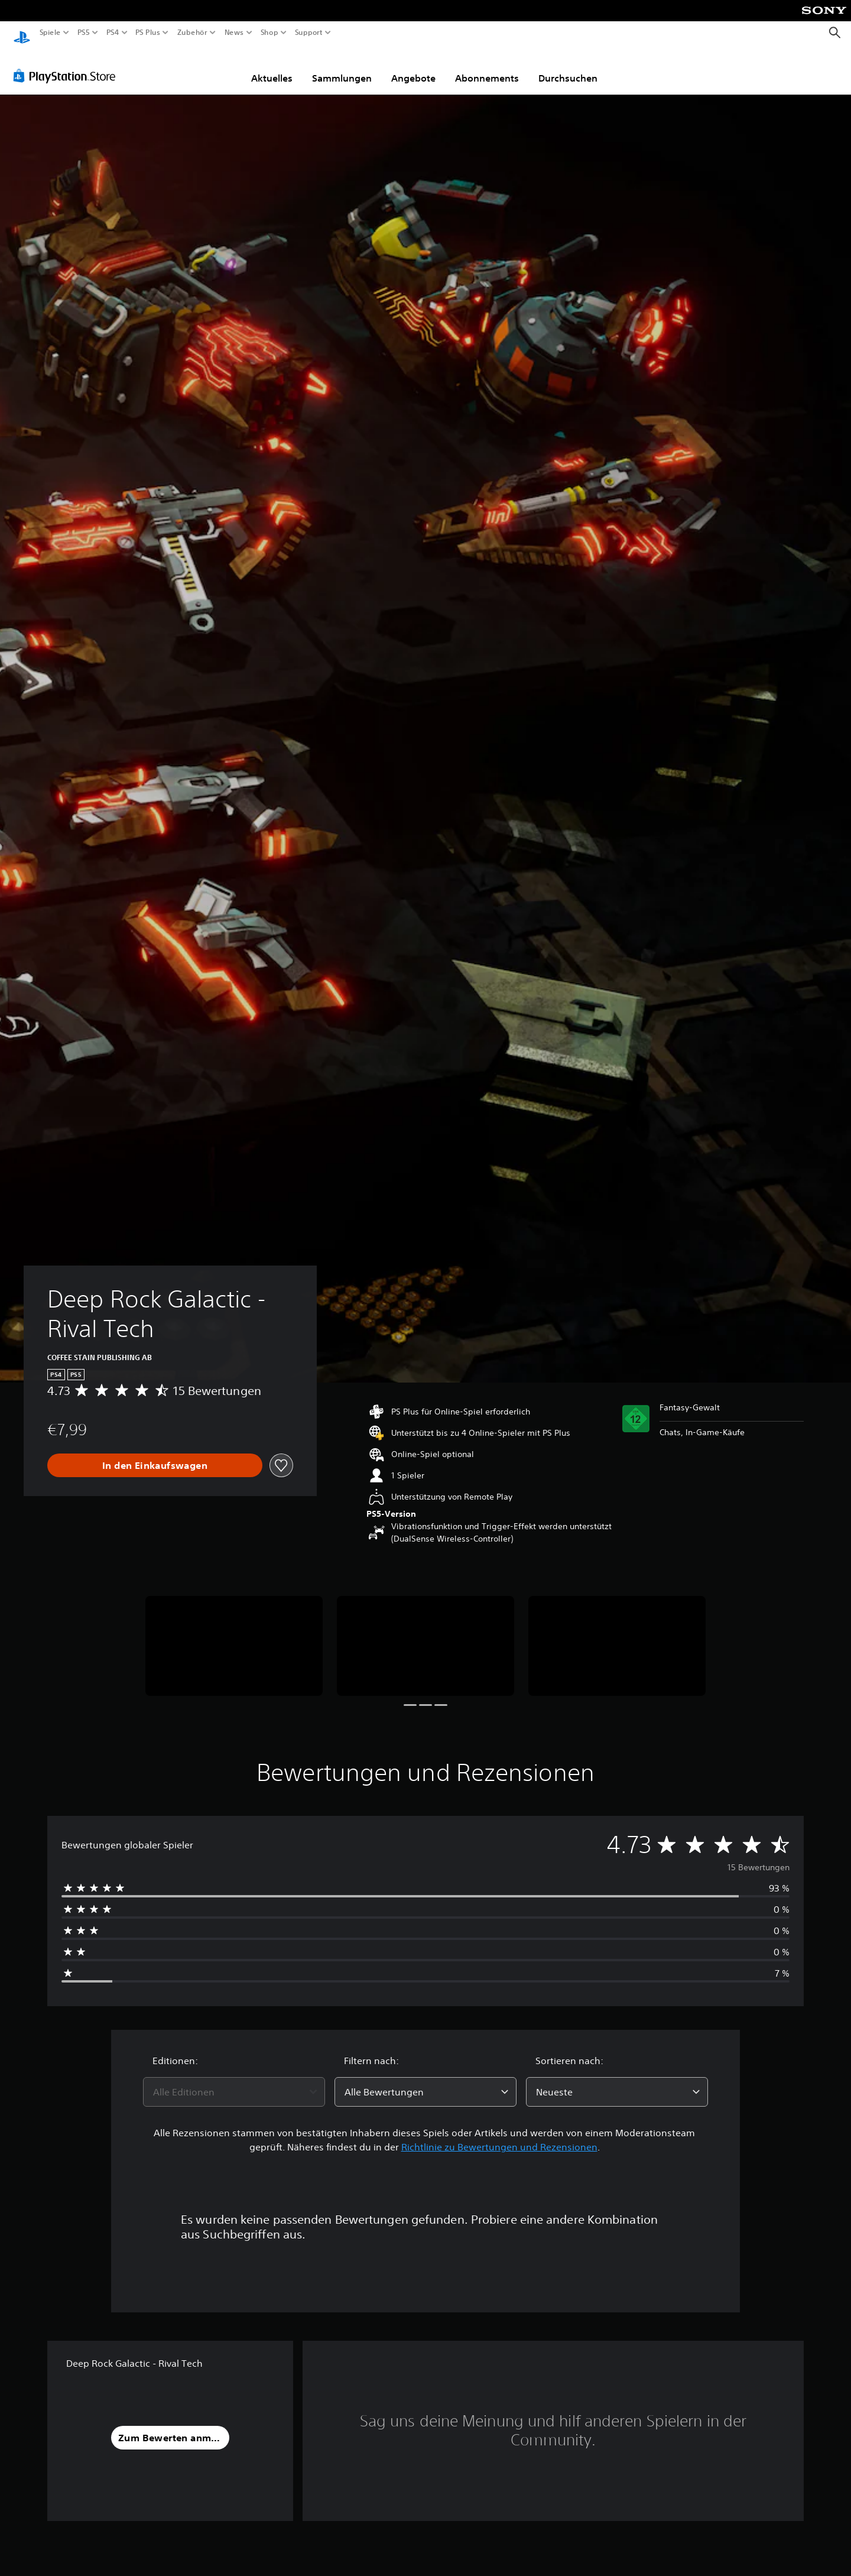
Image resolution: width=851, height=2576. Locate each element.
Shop (269, 32)
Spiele (50, 32)
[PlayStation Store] (67, 64)
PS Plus (147, 32)
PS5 (83, 32)
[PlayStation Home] (22, 32)
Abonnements (487, 67)
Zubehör (192, 32)
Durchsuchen (567, 67)
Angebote (413, 67)
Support (308, 32)
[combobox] (234, 2080)
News (234, 32)
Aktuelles (272, 67)
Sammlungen (342, 67)
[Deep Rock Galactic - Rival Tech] (234, 1635)
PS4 (112, 32)
